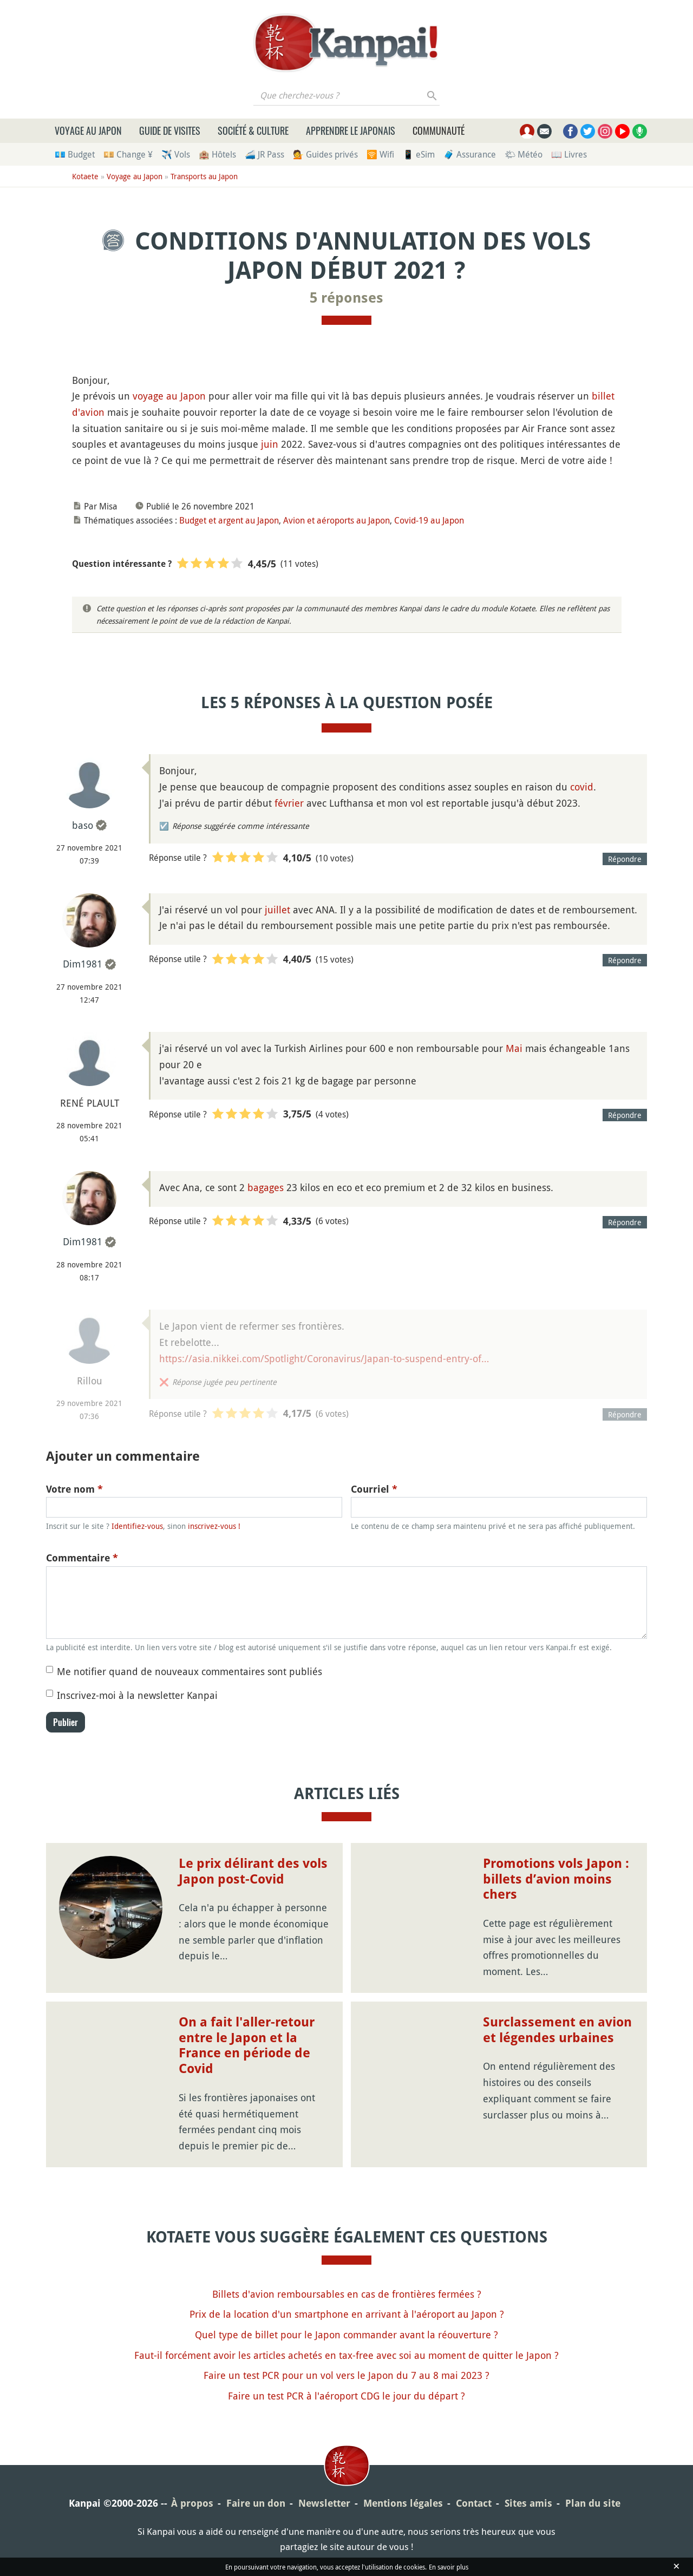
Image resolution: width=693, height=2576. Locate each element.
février (289, 802)
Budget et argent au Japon (229, 520)
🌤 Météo (523, 154)
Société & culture (253, 130)
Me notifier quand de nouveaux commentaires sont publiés (189, 1671)
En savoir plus (448, 2566)
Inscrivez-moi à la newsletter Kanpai (137, 1695)
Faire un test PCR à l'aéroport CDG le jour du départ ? (346, 2395)
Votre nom (74, 1489)
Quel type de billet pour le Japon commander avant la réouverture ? (346, 2334)
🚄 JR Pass (264, 154)
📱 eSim (419, 154)
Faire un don (255, 2503)
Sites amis (528, 2503)
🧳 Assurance (469, 154)
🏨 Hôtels (217, 154)
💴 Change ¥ (128, 154)
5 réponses (346, 298)
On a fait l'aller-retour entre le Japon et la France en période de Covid (247, 2045)
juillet (277, 909)
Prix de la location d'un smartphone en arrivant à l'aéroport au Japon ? (346, 2313)
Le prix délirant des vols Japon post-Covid (253, 1871)
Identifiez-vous (137, 1526)
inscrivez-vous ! (214, 1526)
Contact (474, 2503)
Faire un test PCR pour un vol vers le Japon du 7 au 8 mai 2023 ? (346, 2375)
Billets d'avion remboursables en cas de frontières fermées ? (346, 2293)
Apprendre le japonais (350, 130)
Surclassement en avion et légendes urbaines (557, 2030)
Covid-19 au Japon (429, 520)
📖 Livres (569, 154)
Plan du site (592, 2503)
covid (581, 786)
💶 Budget (75, 154)
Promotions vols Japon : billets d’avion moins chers (556, 1879)
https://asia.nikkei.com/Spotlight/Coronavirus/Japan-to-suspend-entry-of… (324, 1358)
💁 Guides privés (325, 154)
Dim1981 (82, 963)
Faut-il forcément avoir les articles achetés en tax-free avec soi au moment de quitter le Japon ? (346, 2355)
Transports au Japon (204, 176)
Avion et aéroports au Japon (336, 520)
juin (269, 443)
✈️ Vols (175, 154)
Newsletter (324, 2503)
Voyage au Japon (88, 130)
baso (82, 825)
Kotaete (85, 176)
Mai (514, 1048)
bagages (265, 1187)
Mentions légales (403, 2503)
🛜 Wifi (380, 154)
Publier (65, 1722)
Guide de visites (169, 130)
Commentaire (82, 1558)
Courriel (374, 1489)
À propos (192, 2503)
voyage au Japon (169, 395)
